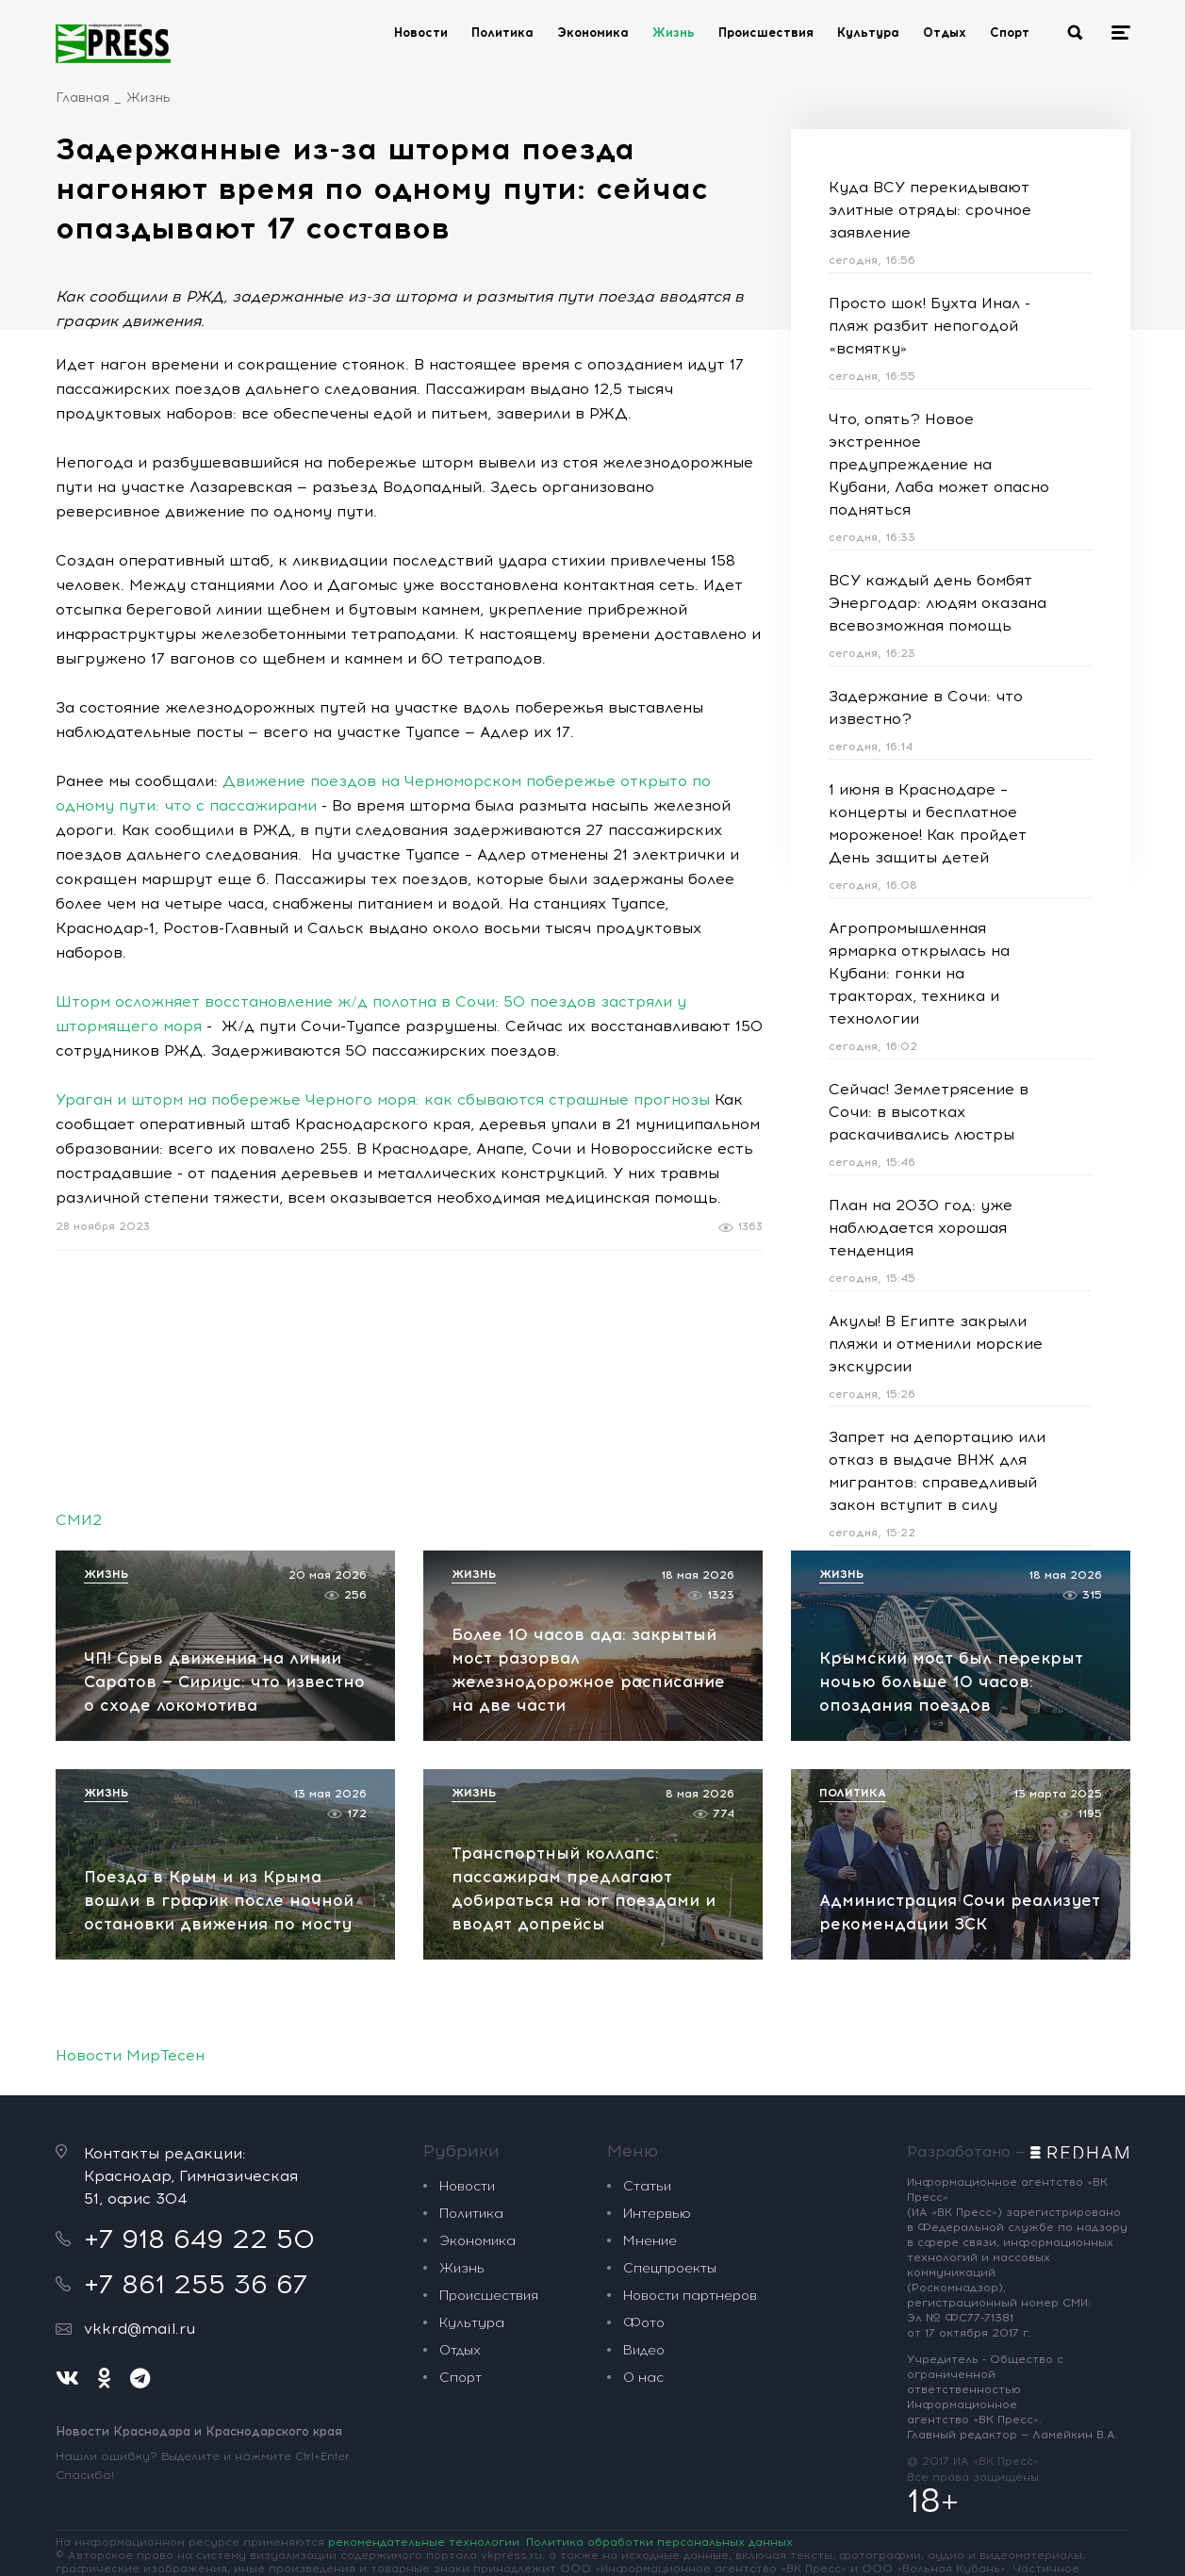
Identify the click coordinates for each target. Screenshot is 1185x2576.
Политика (502, 32)
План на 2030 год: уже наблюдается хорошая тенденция (920, 1227)
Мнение (650, 2241)
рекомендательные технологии (423, 2542)
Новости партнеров (690, 2296)
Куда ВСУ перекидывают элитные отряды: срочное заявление (930, 209)
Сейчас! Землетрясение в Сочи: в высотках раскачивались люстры (929, 1111)
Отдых (944, 32)
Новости (421, 32)
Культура (868, 32)
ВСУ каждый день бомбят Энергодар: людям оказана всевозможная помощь (937, 602)
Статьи (647, 2186)
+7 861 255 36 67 (195, 2284)
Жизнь (673, 32)
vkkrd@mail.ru (139, 2329)
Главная (82, 98)
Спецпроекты (669, 2268)
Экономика (593, 32)
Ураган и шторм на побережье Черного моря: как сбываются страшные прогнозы (383, 1099)
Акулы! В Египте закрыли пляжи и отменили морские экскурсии (936, 1343)
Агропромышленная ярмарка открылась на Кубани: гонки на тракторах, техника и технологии (919, 973)
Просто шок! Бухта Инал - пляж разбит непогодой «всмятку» (929, 325)
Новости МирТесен (130, 2055)
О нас (643, 2378)
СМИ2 (79, 1520)
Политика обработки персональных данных (659, 2542)
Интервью (657, 2214)
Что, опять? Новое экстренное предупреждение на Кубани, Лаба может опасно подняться (939, 464)
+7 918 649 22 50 (199, 2239)
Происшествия (766, 32)
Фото (644, 2323)
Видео (644, 2350)
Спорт (1009, 32)
